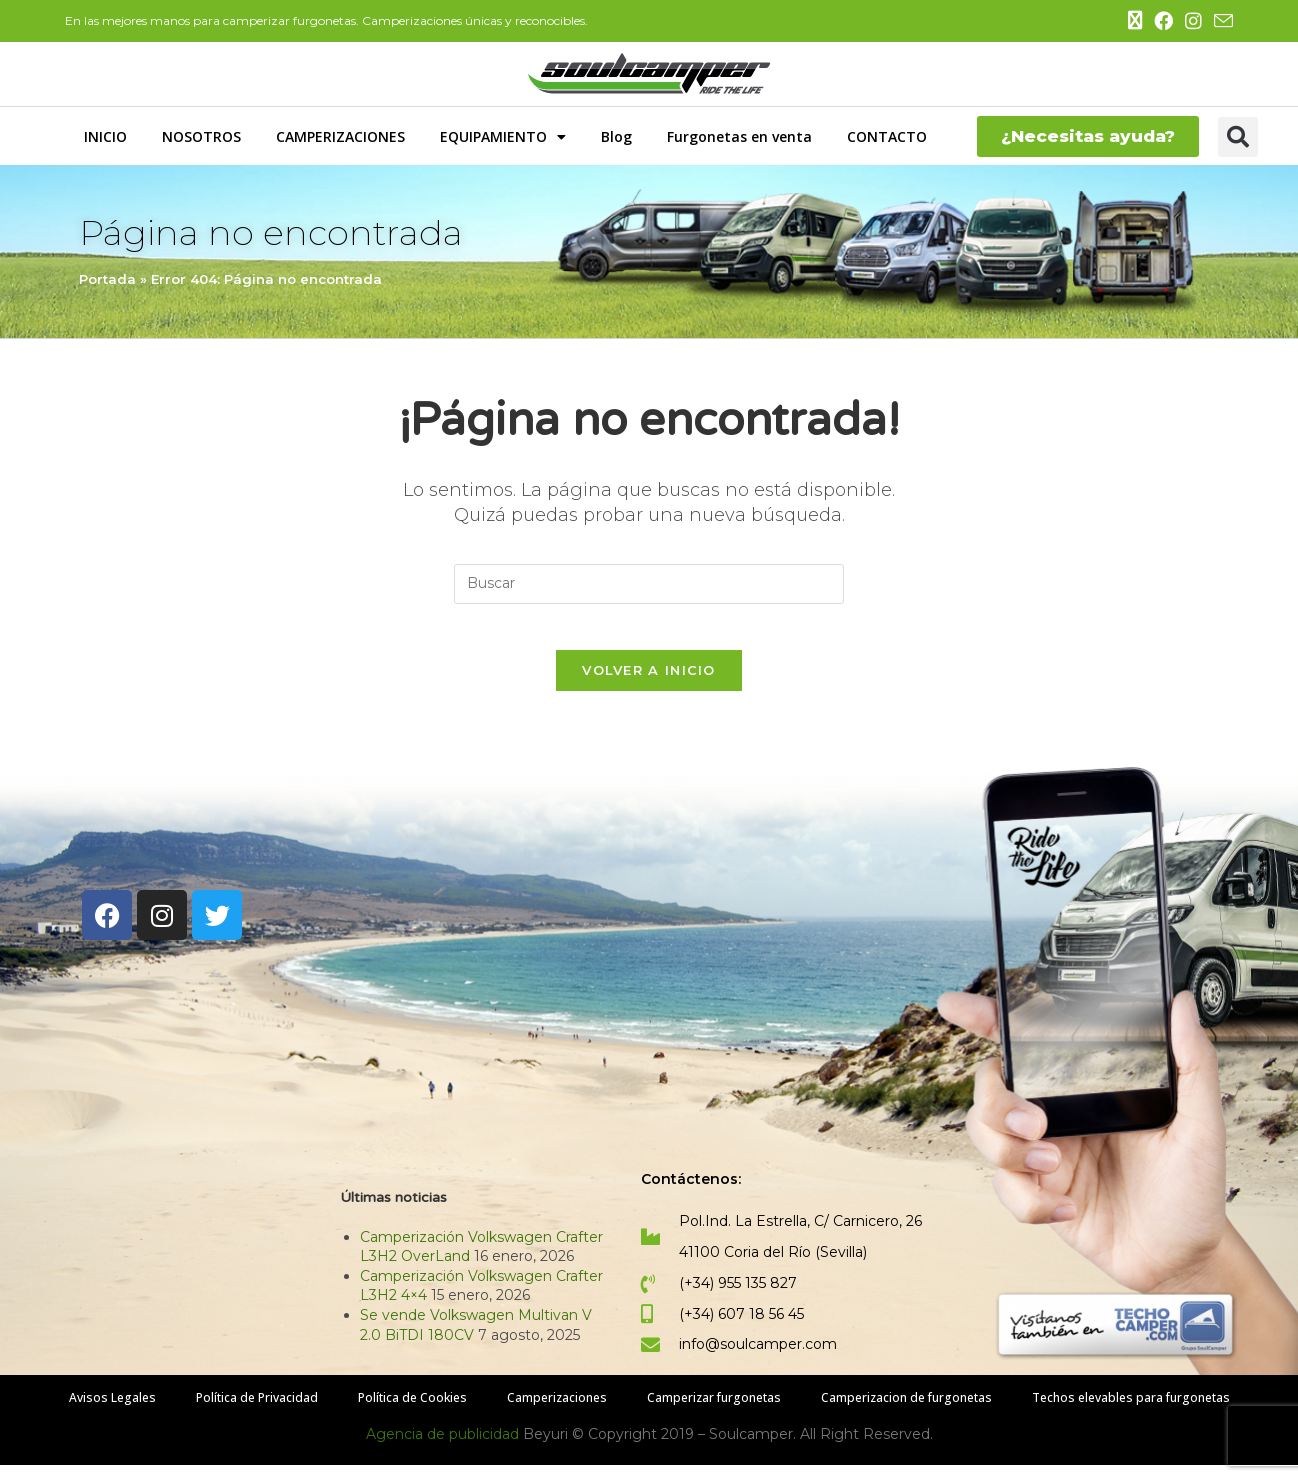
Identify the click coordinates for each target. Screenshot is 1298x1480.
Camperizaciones (557, 1412)
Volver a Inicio (649, 685)
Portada (107, 279)
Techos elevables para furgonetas (1131, 1412)
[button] (1238, 137)
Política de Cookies (412, 1412)
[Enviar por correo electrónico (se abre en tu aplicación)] (1220, 22)
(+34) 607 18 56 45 (741, 1328)
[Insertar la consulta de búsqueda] (649, 584)
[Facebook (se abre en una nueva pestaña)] (1163, 21)
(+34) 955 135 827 (738, 1298)
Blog (616, 136)
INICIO (105, 136)
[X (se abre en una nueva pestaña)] (1135, 21)
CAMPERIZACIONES (340, 136)
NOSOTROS (201, 136)
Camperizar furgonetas (714, 1412)
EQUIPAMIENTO (503, 137)
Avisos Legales (112, 1412)
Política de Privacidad (257, 1412)
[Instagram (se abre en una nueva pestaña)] (1193, 21)
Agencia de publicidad (444, 1449)
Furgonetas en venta (739, 136)
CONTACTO (887, 136)
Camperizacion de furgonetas (906, 1412)
